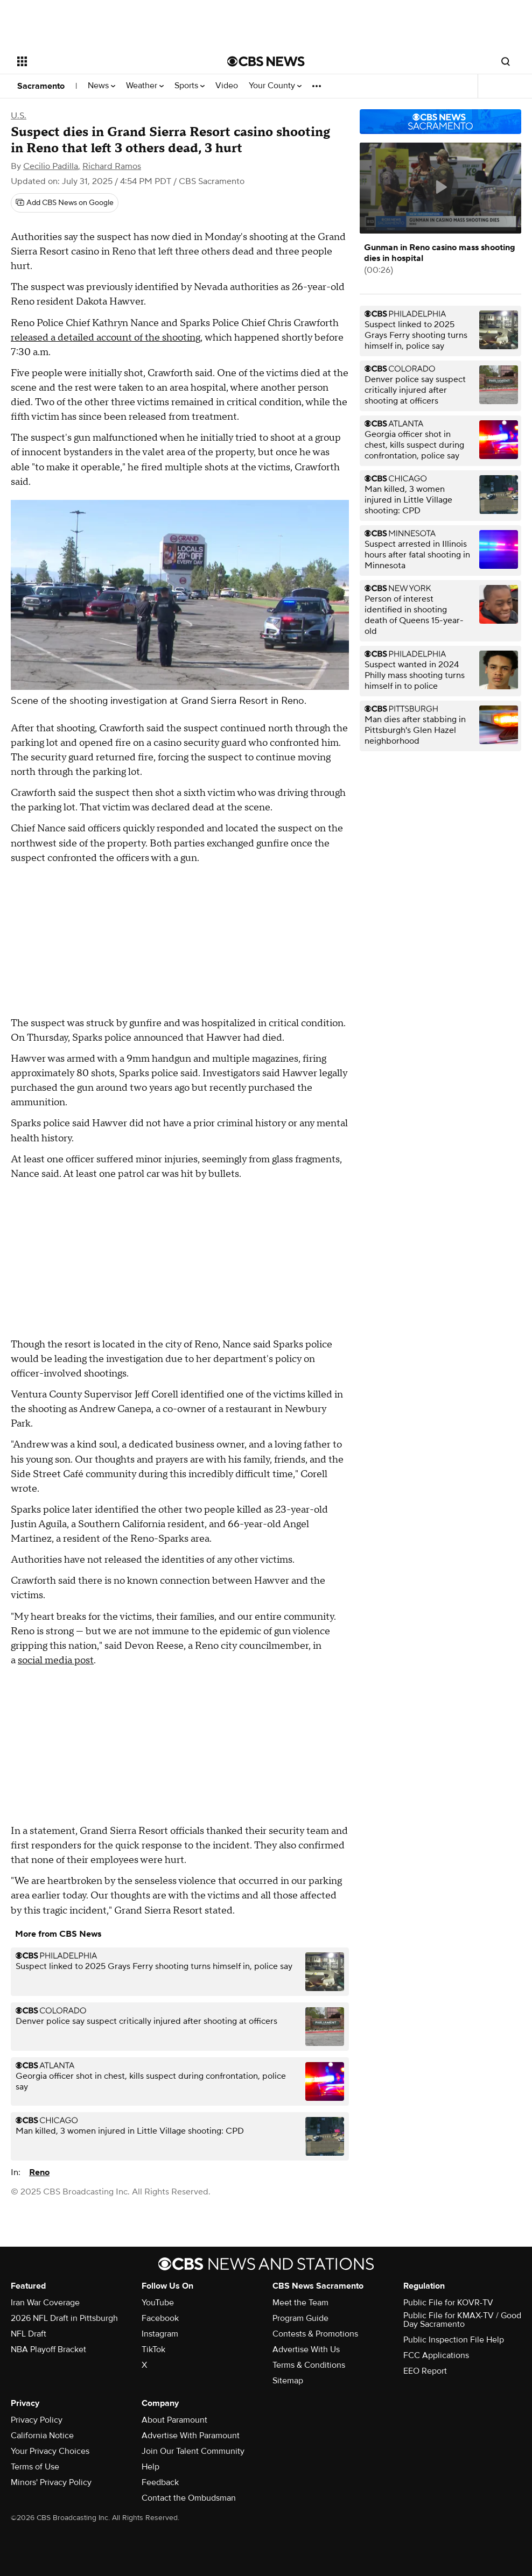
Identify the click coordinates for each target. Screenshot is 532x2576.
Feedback (160, 2482)
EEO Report (425, 2371)
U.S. (18, 115)
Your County (275, 86)
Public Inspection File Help (453, 2339)
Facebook (160, 2318)
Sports (189, 86)
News (101, 86)
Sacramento (41, 86)
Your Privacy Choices (50, 2451)
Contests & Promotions (315, 2334)
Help (150, 2466)
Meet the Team (300, 2302)
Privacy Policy (36, 2420)
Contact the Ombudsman (189, 2498)
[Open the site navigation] (100, 61)
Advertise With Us (306, 2349)
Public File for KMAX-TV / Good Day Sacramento (462, 2319)
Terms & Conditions (308, 2365)
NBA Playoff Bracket (48, 2349)
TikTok (153, 2349)
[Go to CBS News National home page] (266, 61)
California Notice (42, 2435)
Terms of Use (35, 2466)
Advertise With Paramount (191, 2435)
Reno (39, 2172)
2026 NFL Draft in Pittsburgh (64, 2318)
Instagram (160, 2334)
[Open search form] (505, 61)
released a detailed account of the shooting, (106, 337)
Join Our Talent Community (193, 2451)
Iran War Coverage (45, 2302)
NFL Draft (28, 2334)
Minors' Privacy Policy (51, 2482)
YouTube (158, 2302)
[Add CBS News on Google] (64, 203)
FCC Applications (436, 2355)
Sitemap (287, 2380)
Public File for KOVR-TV (448, 2302)
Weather (145, 86)
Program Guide (300, 2318)
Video (226, 86)
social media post (56, 1660)
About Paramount (174, 2420)
